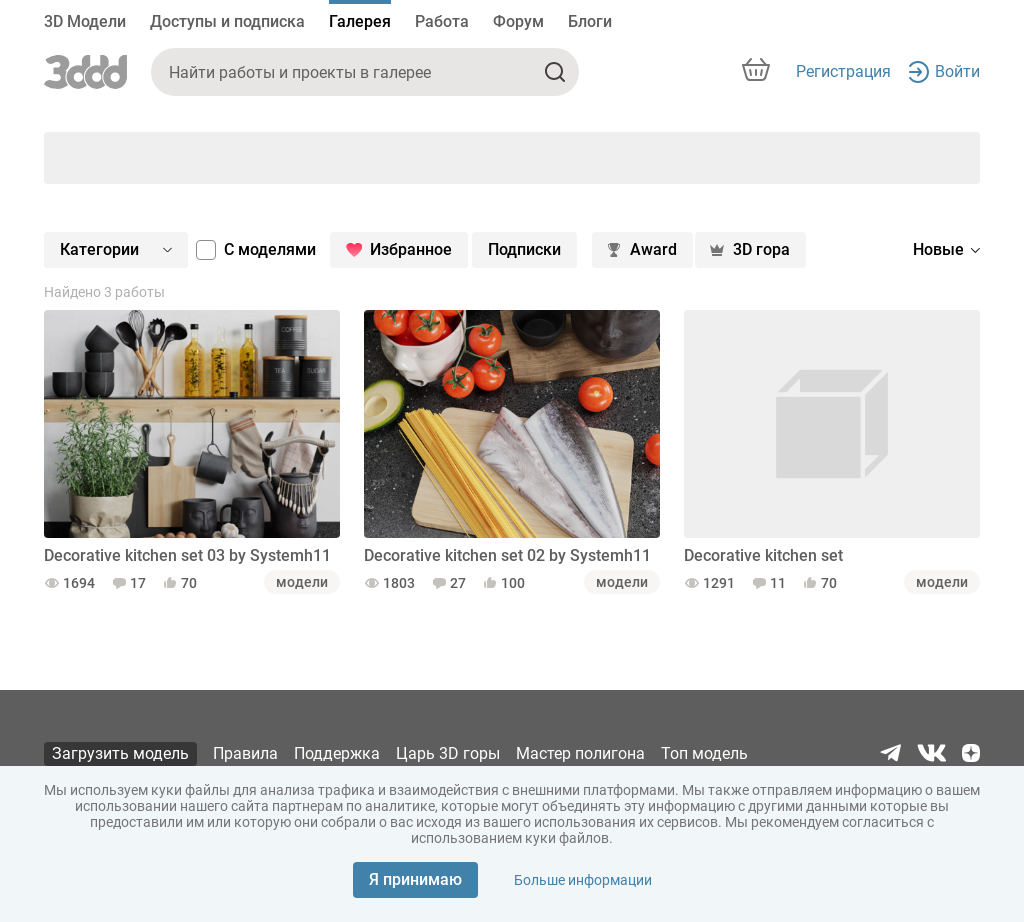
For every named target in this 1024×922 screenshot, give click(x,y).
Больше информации (583, 880)
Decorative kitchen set (763, 555)
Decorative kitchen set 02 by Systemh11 (507, 555)
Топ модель (704, 753)
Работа (442, 21)
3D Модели (85, 21)
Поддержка (337, 753)
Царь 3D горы (448, 753)
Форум (518, 21)
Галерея (360, 21)
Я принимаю (415, 879)
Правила (245, 753)
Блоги (590, 21)
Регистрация (843, 71)
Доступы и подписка (227, 21)
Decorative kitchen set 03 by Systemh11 (187, 555)
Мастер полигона (580, 753)
